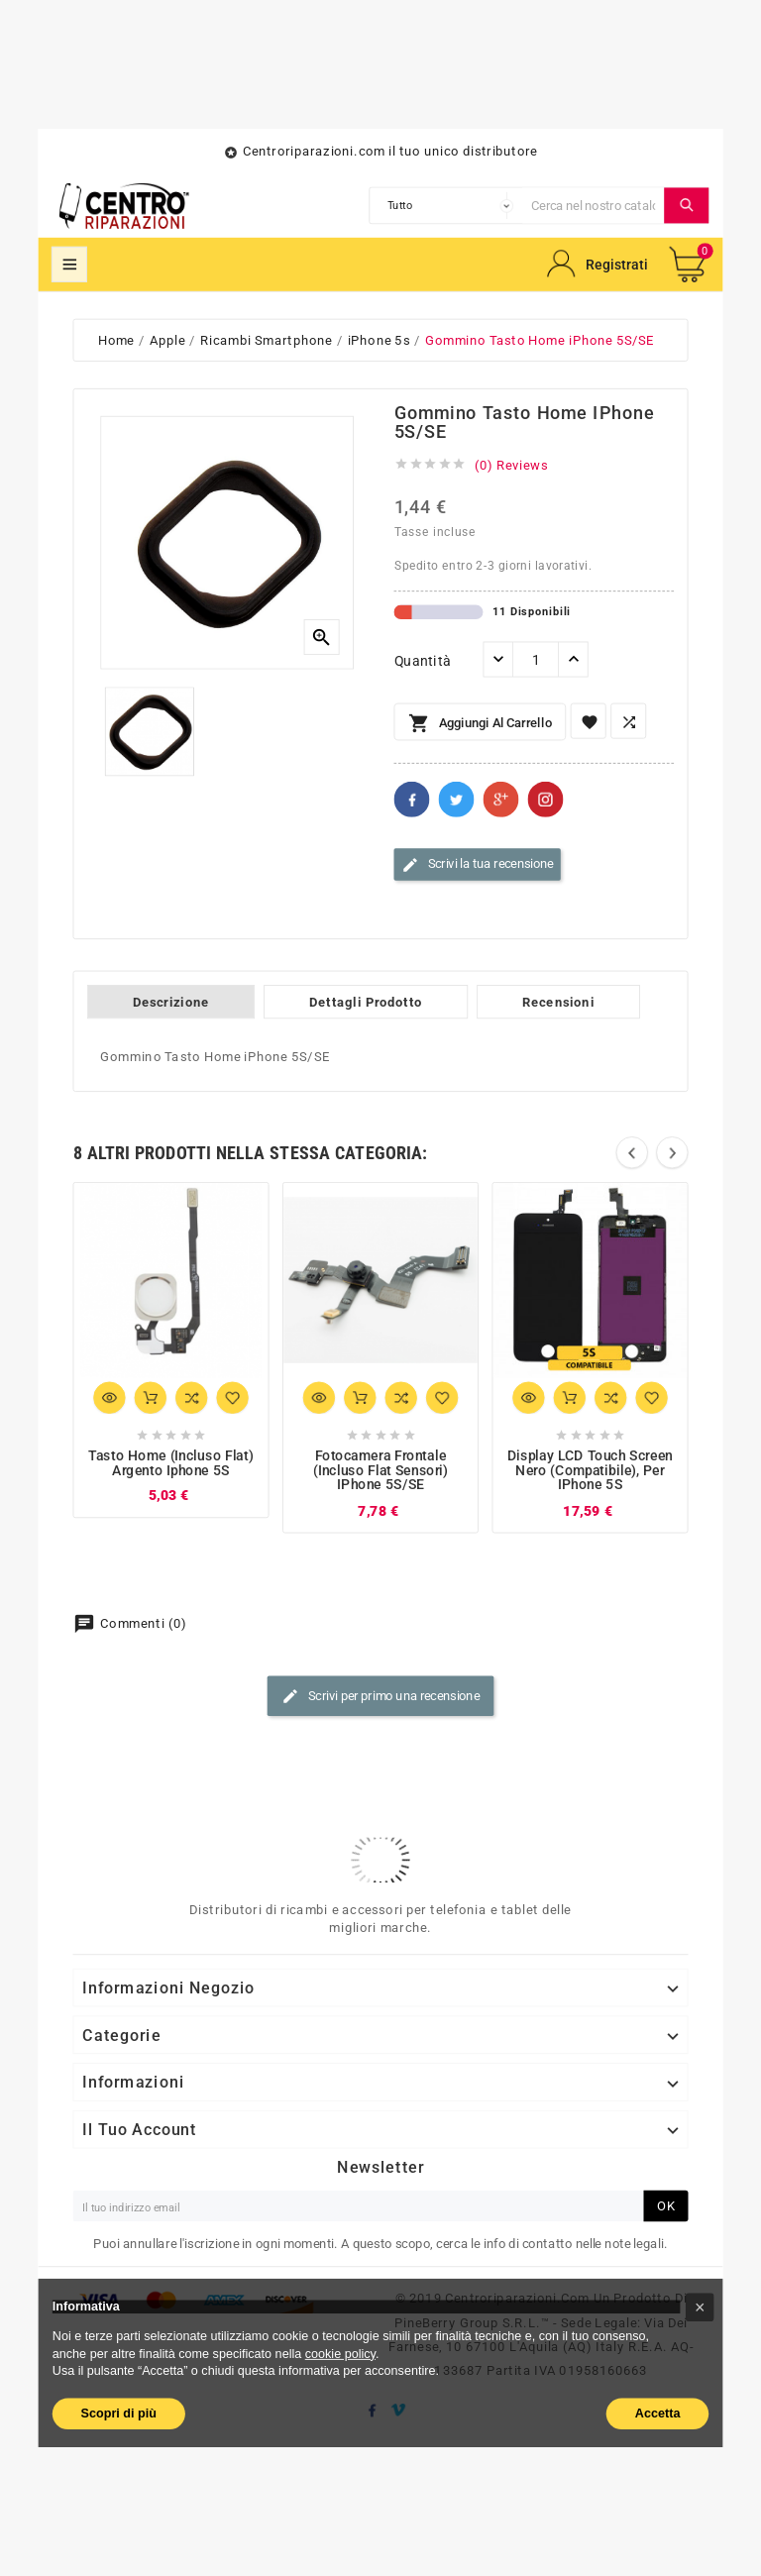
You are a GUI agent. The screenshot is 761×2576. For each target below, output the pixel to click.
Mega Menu (69, 264)
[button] (700, 2307)
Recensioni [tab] (558, 1002)
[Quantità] (535, 660)
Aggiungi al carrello (480, 724)
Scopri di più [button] (119, 2412)
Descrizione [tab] (171, 1002)
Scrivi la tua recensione (477, 865)
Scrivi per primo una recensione (380, 1696)
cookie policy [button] (340, 2353)
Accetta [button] (658, 2412)
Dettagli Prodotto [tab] (365, 1002)
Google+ (501, 799)
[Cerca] (593, 205)
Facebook (412, 799)
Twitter (457, 799)
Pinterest (546, 799)
